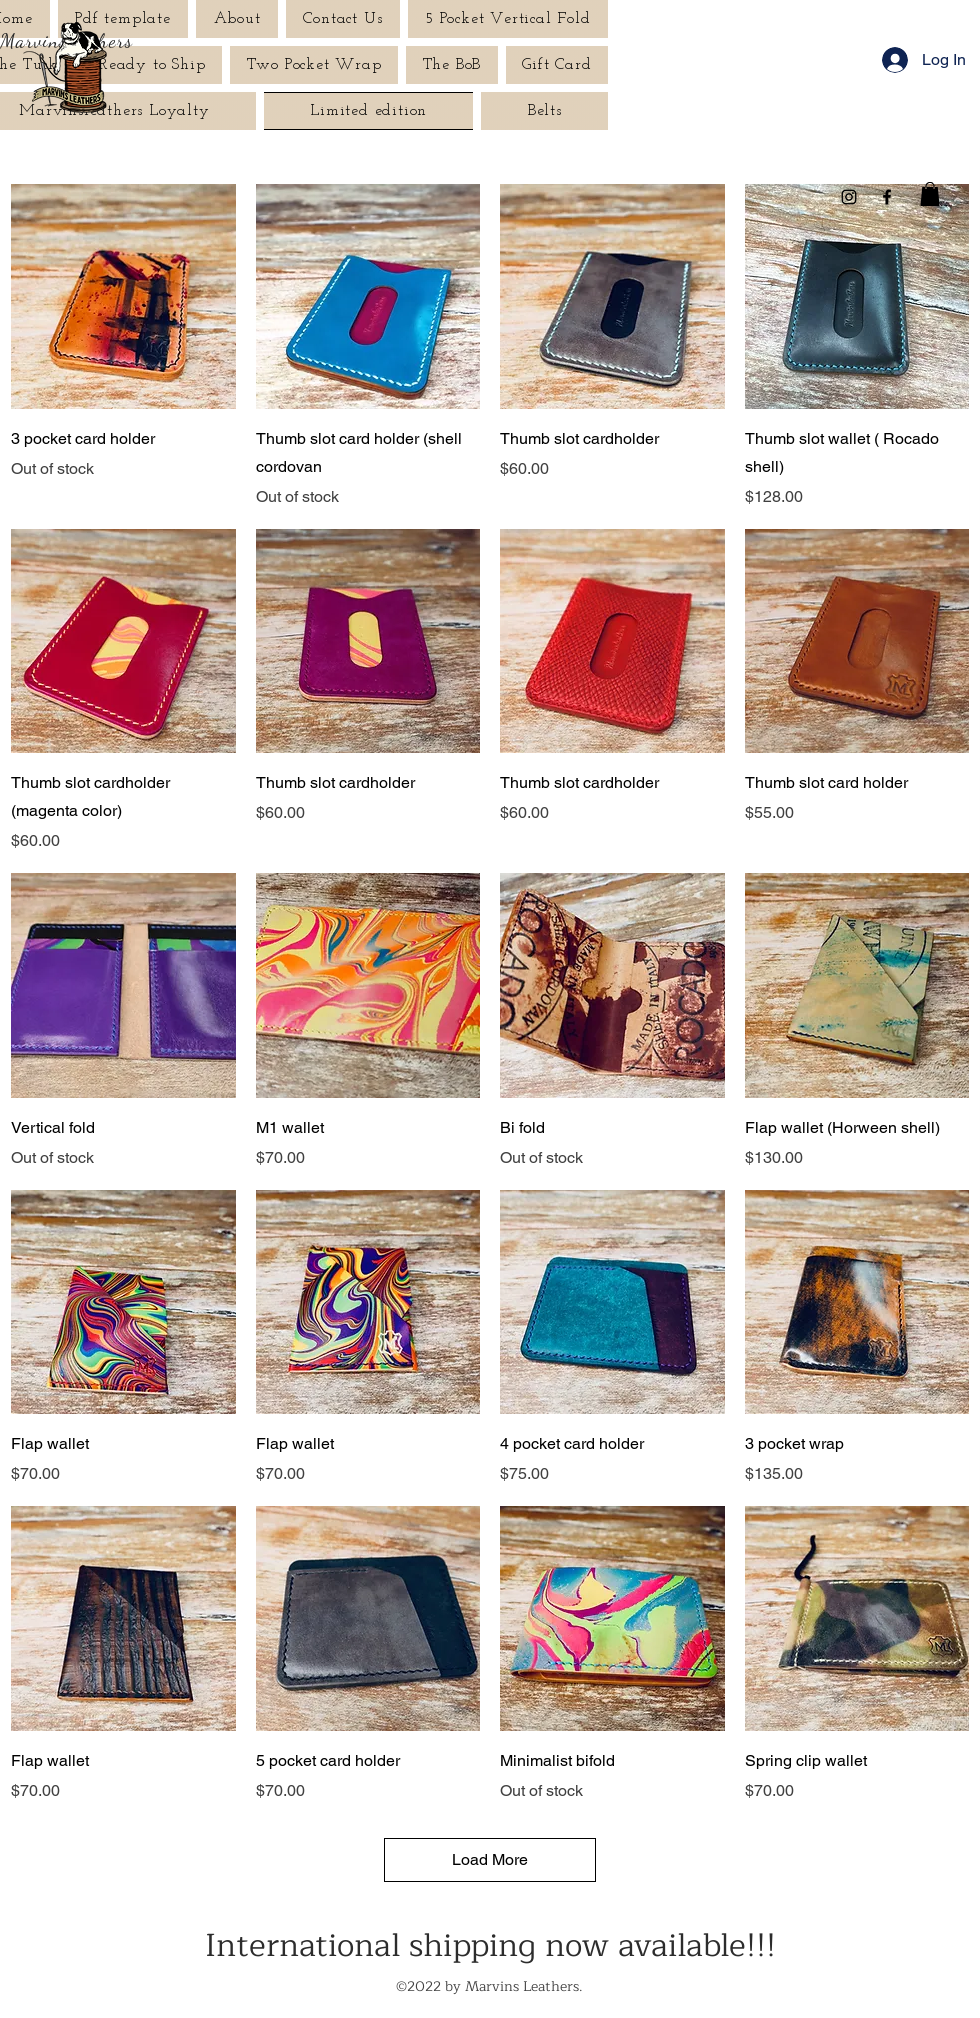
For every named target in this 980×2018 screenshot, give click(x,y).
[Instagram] (849, 197)
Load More (490, 1859)
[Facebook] (887, 197)
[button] (930, 194)
